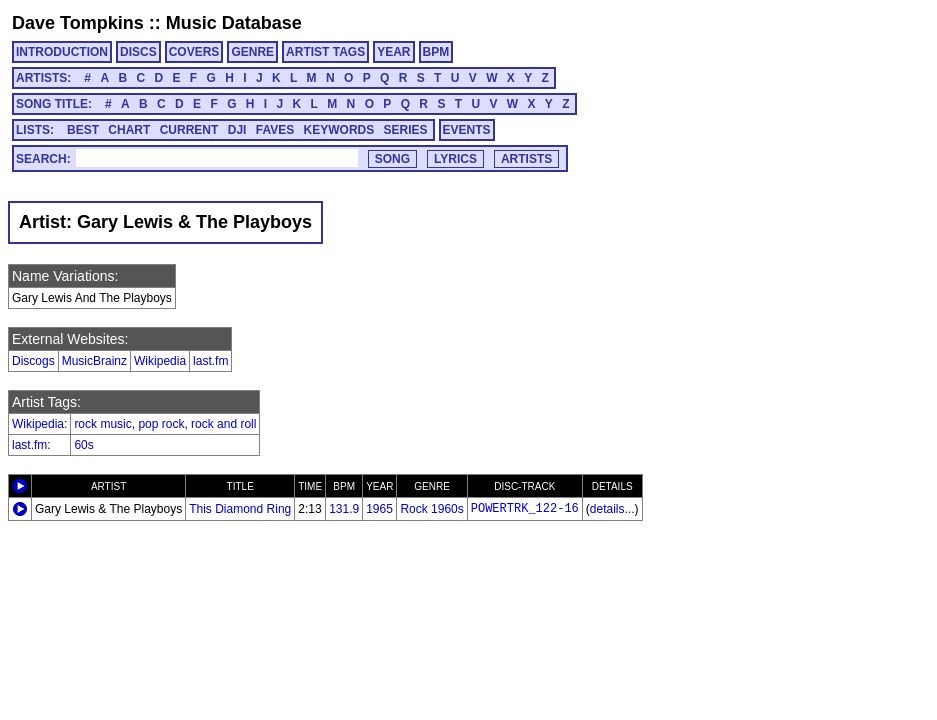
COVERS (194, 52)
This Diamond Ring (240, 509)
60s (83, 445)
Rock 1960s (431, 509)
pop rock (161, 424)
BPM (436, 52)
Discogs (33, 361)
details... (612, 509)
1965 (379, 509)
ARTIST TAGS (325, 52)
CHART (129, 130)
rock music (102, 424)
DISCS (138, 52)
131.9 (344, 509)
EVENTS (467, 130)
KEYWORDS (339, 130)
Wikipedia (160, 361)
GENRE (252, 52)
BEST (83, 130)
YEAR (393, 52)
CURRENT (189, 130)
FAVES (275, 130)
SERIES (406, 130)
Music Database (234, 23)
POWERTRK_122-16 (525, 509)
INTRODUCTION (62, 52)
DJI (237, 130)
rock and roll (223, 424)
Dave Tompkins (78, 23)
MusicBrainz (94, 361)
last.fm (210, 361)
